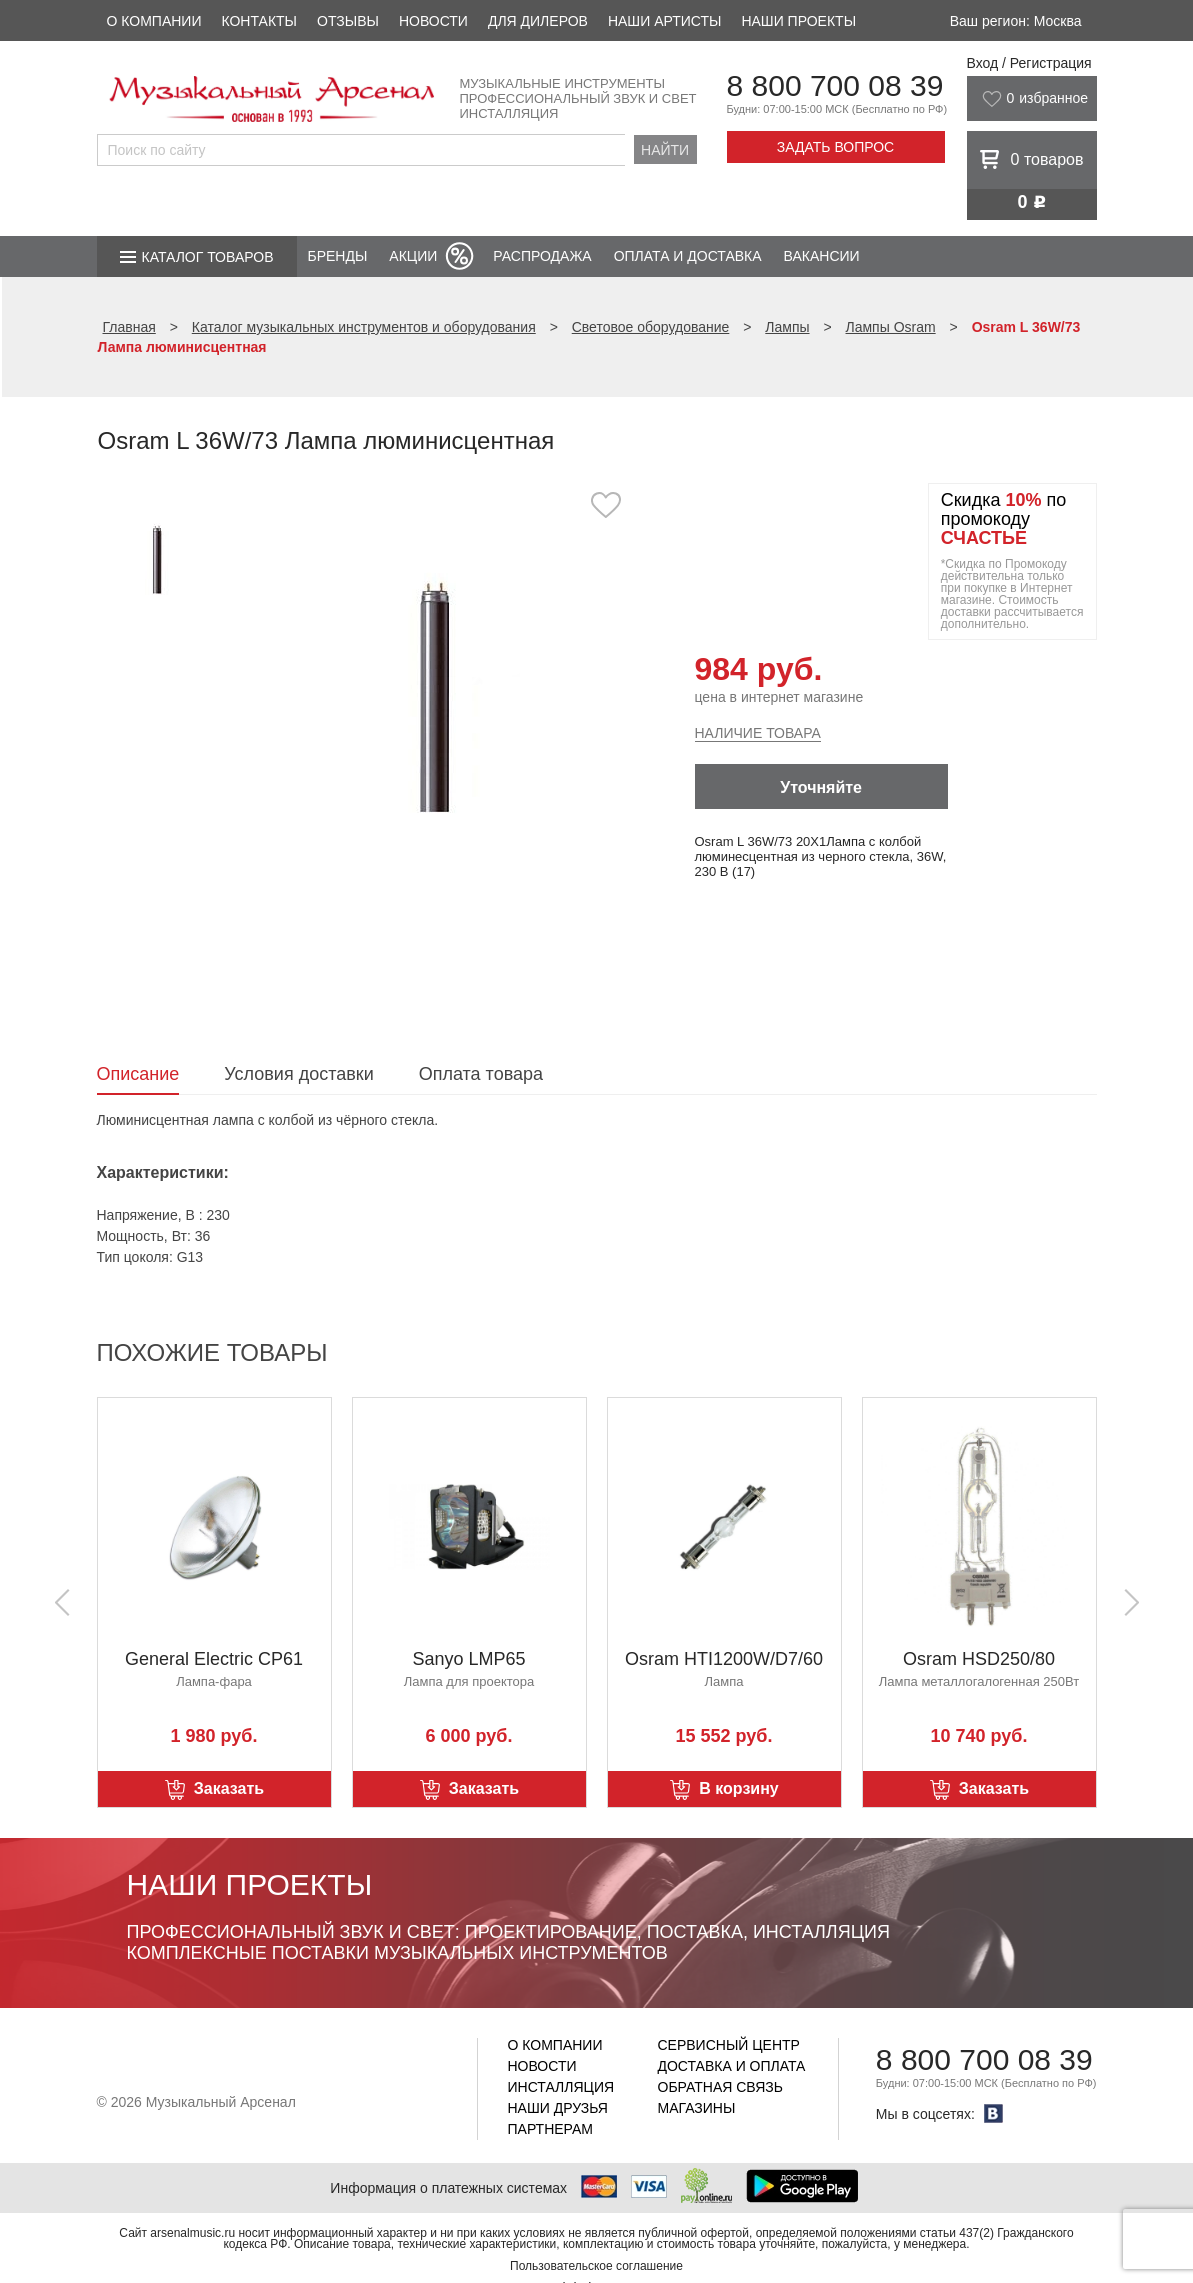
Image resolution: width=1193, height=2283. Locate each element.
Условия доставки (298, 1074)
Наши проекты (798, 21)
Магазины (697, 2108)
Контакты (259, 21)
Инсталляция (561, 2087)
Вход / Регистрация (1029, 63)
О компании (154, 21)
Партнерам (551, 2129)
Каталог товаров (208, 257)
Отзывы (348, 21)
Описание (138, 1074)
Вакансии (822, 256)
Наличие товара (758, 733)
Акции (413, 256)
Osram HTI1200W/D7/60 (724, 1659)
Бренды (338, 256)
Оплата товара (481, 1074)
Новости (433, 21)
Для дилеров (538, 21)
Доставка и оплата (732, 2066)
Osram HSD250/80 (979, 1659)
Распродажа (542, 256)
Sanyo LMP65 (468, 1659)
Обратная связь (720, 2087)
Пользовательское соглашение (596, 2266)
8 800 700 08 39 (835, 85)
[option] (434, 694)
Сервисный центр (729, 2045)
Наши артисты (664, 21)
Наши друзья (558, 2108)
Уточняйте (821, 787)
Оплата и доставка (688, 256)
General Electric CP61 (214, 1659)
